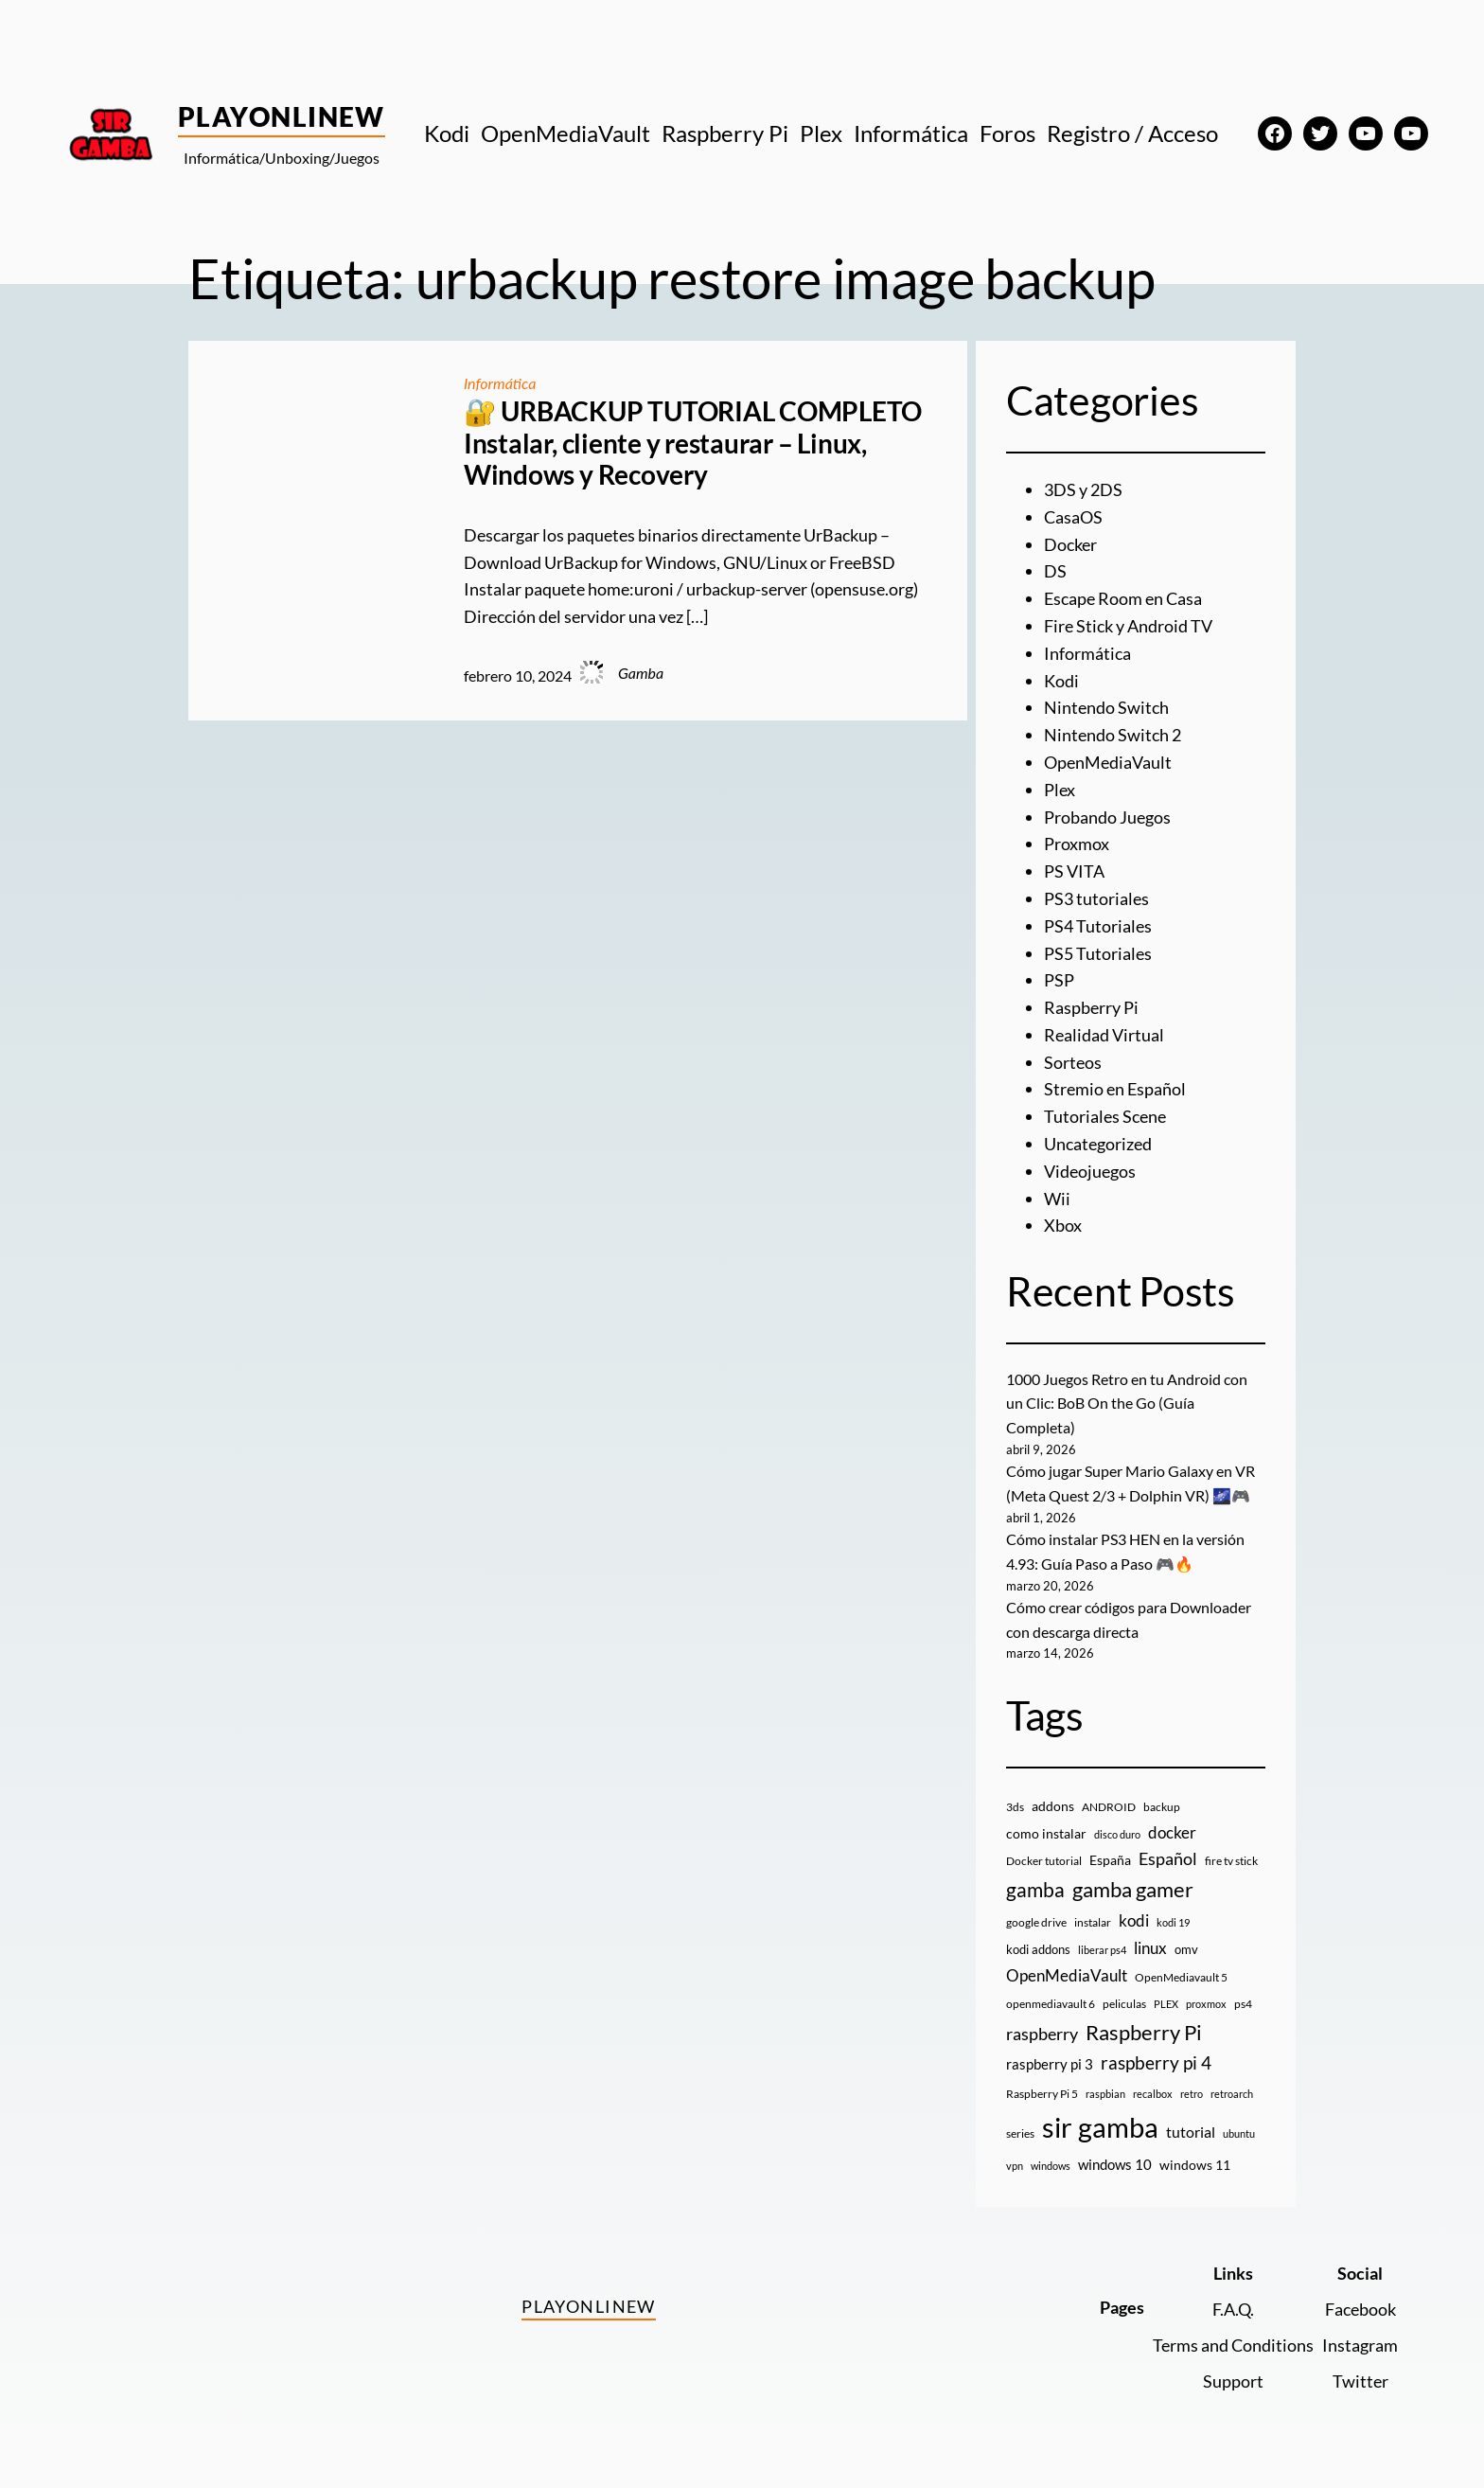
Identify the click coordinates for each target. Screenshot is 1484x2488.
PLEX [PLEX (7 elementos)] (1166, 2004)
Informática (500, 383)
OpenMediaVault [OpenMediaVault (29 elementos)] (1066, 1975)
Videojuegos (1090, 1171)
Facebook (1360, 2309)
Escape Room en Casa (1123, 598)
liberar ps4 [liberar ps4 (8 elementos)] (1102, 1950)
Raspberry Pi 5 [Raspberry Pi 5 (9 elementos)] (1042, 2094)
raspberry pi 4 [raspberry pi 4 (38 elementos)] (1156, 2063)
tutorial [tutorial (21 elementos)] (1190, 2132)
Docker (1070, 544)
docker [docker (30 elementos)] (1172, 1832)
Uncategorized (1098, 1143)
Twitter (1360, 2381)
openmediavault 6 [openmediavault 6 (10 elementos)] (1050, 2004)
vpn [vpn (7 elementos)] (1014, 2165)
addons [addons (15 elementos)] (1053, 1806)
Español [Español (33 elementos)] (1168, 1858)
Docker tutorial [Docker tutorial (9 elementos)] (1044, 1861)
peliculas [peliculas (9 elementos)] (1124, 2004)
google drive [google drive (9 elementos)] (1036, 1922)
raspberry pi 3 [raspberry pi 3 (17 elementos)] (1049, 2063)
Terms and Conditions (1233, 2345)
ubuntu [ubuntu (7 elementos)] (1239, 2133)
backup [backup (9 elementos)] (1161, 1807)
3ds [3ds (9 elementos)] (1015, 1807)
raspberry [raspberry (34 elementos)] (1042, 2033)
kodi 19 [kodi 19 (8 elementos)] (1173, 1922)
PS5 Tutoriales (1098, 953)
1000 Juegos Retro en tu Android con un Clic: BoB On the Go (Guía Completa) (1126, 1403)
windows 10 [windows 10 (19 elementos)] (1115, 2164)
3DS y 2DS (1083, 489)
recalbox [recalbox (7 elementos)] (1153, 2094)
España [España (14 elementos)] (1110, 1860)
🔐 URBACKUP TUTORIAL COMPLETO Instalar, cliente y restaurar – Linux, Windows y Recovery (693, 443)
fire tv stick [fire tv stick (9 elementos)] (1231, 1861)
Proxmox (1076, 843)
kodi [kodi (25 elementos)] (1134, 1920)
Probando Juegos (1107, 817)
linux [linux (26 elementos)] (1150, 1948)
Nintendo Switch (1106, 707)
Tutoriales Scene (1105, 1116)
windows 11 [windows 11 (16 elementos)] (1194, 2165)
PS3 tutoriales (1096, 898)
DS (1055, 570)
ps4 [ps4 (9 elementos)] (1243, 2004)
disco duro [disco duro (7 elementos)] (1117, 1834)
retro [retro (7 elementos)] (1191, 2094)
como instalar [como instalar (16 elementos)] (1046, 1833)
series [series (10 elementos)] (1020, 2133)
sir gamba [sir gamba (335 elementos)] (1100, 2126)
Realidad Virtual (1104, 1034)
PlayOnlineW (281, 116)
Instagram (1360, 2345)
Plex (1059, 789)
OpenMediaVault (1108, 762)
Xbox (1063, 1225)
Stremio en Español (1115, 1088)
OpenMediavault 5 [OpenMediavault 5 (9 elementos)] (1181, 1977)
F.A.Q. (1233, 2309)
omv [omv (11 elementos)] (1186, 1949)
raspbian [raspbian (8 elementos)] (1105, 2094)
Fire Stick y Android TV (1128, 625)
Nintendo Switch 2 (1112, 734)
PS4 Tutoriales (1098, 925)
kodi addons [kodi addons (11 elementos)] (1038, 1949)
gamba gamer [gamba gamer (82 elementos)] (1132, 1889)
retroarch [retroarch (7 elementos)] (1231, 2094)
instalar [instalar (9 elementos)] (1092, 1922)
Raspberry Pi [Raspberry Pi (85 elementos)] (1144, 2032)
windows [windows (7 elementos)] (1050, 2165)
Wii (1057, 1198)
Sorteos (1073, 1062)
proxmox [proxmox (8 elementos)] (1206, 2004)
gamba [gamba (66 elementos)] (1035, 1889)
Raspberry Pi (1091, 1007)
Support (1233, 2381)
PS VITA (1074, 871)
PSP (1059, 979)
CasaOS (1073, 516)
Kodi (1061, 680)
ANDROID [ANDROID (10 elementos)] (1109, 1807)
